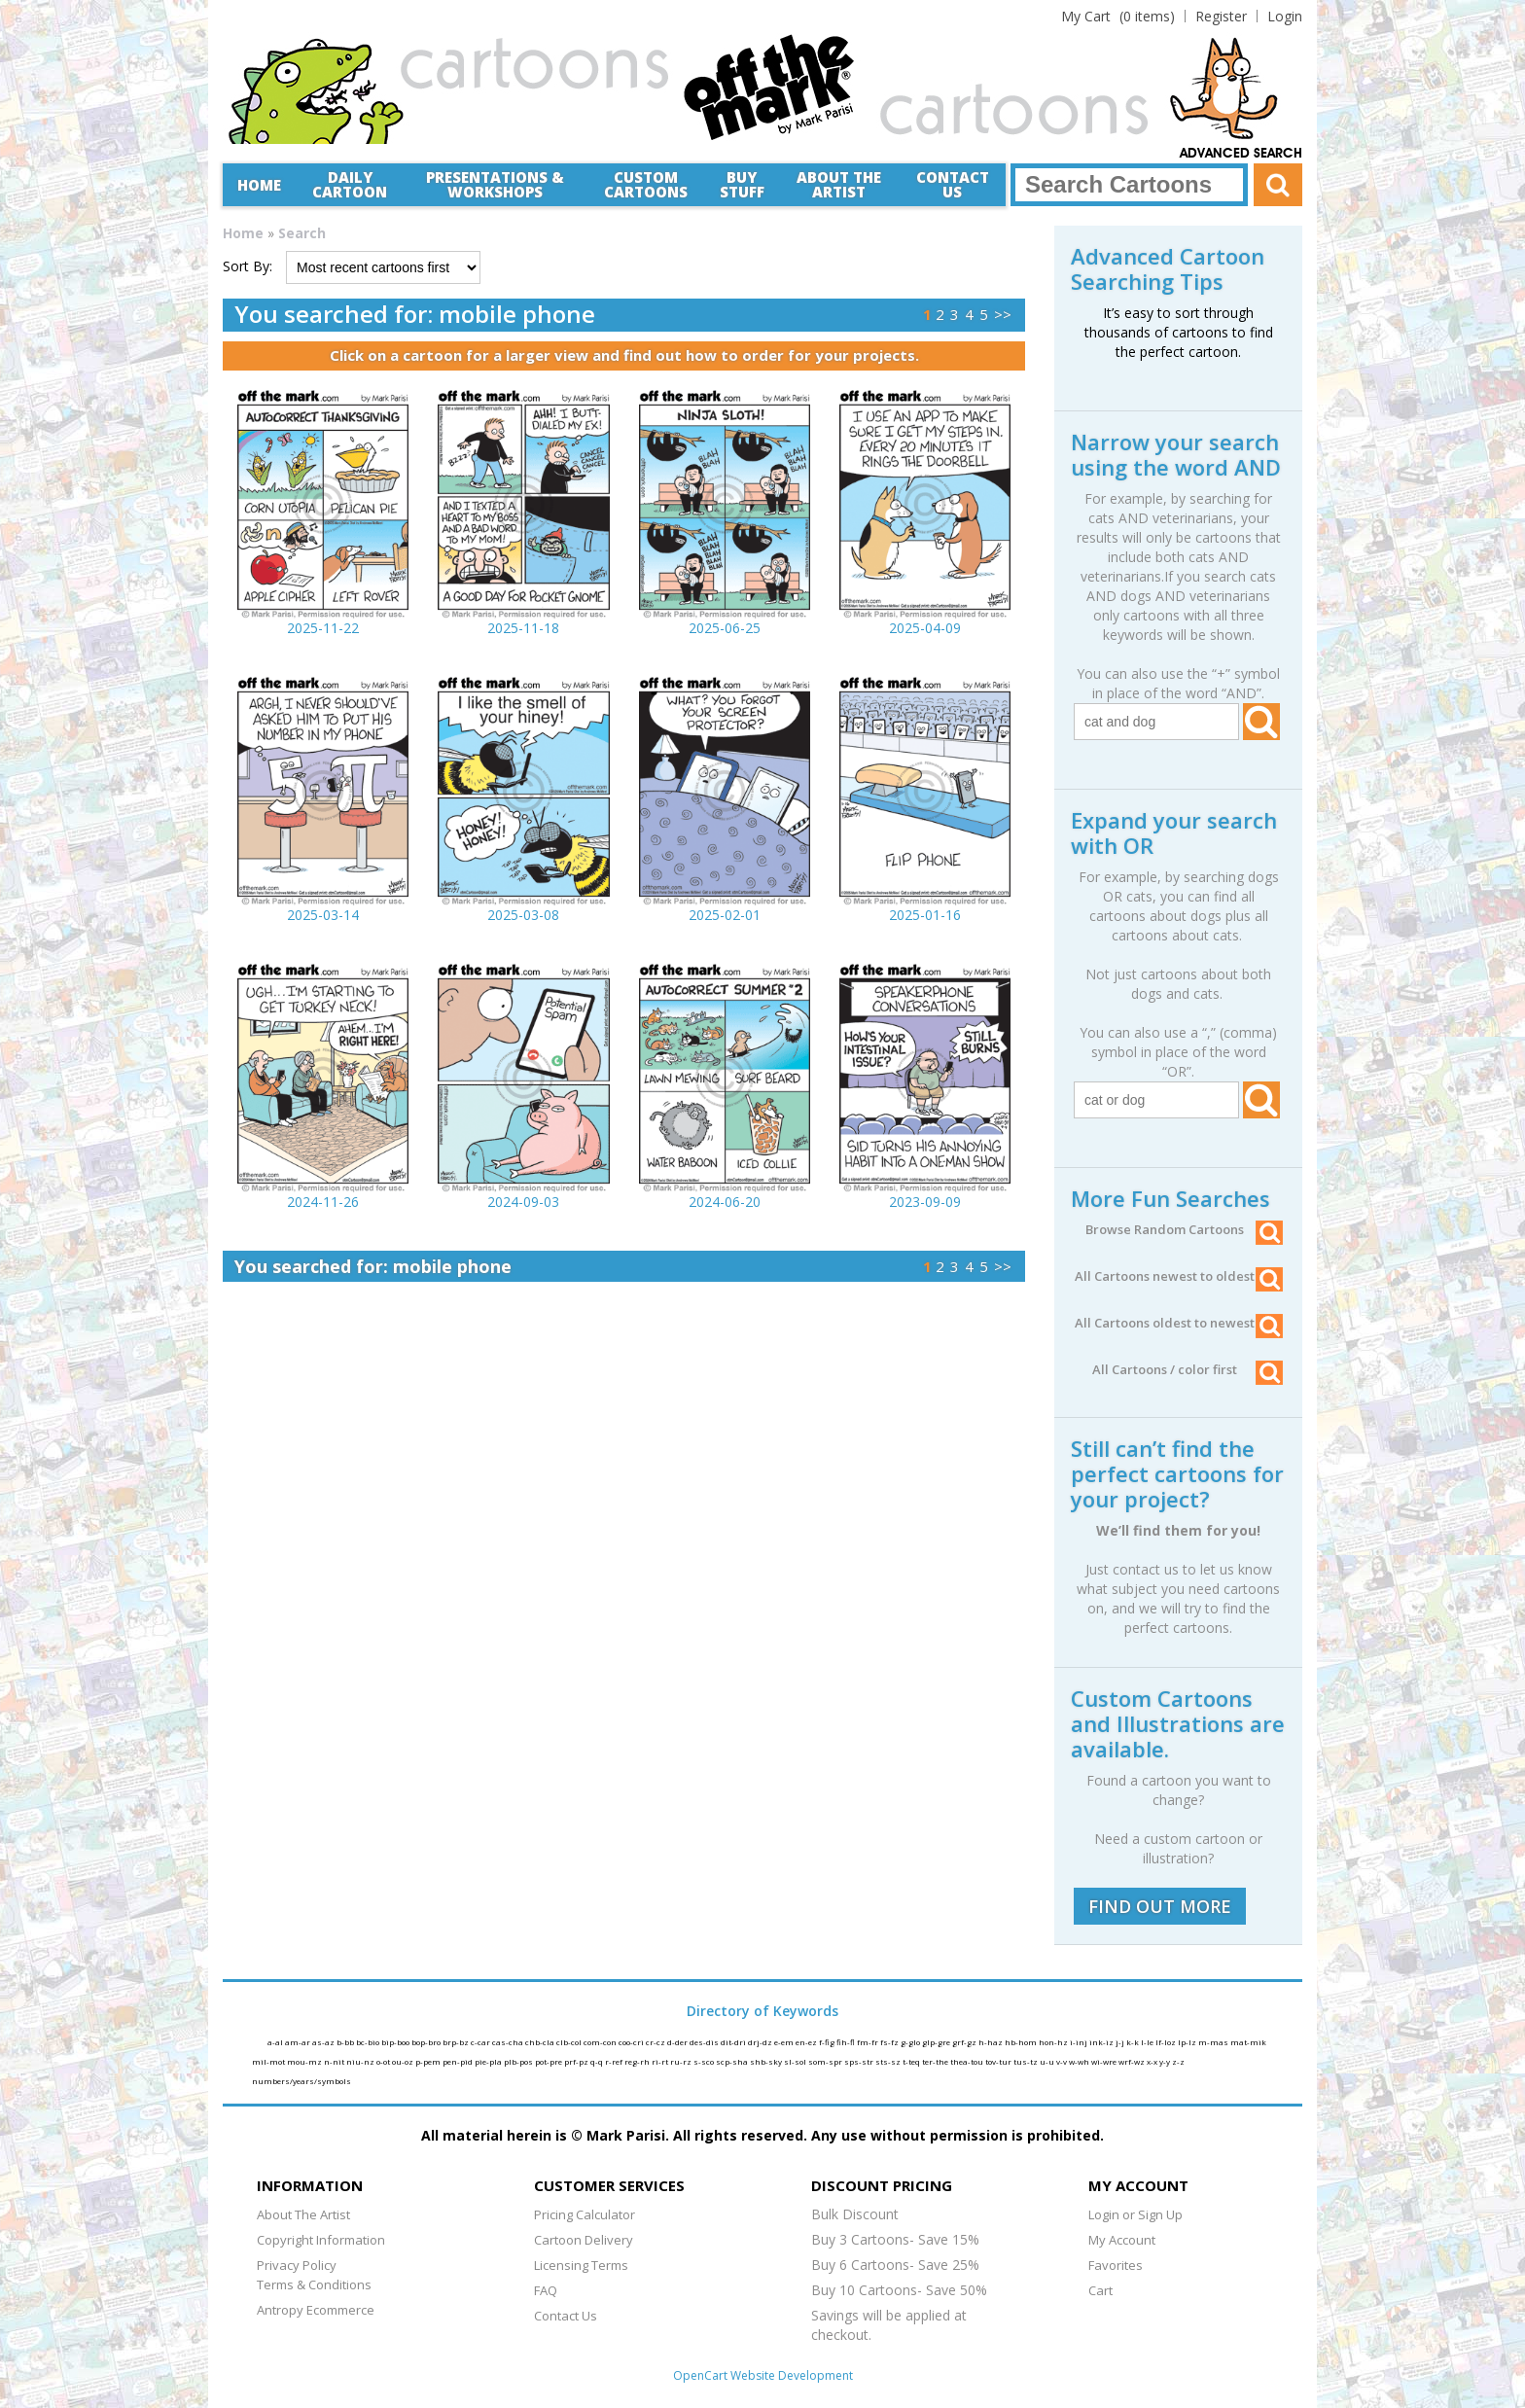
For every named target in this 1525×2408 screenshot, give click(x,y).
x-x (1153, 2061)
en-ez (807, 2041)
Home (259, 185)
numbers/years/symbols (301, 2080)
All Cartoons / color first (1187, 1369)
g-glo (911, 2041)
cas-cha (508, 2041)
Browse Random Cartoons (1184, 1229)
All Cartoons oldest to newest (1179, 1322)
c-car (481, 2041)
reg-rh (638, 2061)
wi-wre (1104, 2061)
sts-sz (889, 2061)
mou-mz (305, 2061)
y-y (1165, 2061)
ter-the (936, 2061)
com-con (601, 2041)
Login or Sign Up (1135, 2214)
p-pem (429, 2061)
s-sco (704, 2061)
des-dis (705, 2041)
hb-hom (1022, 2041)
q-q (597, 2061)
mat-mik (1248, 2041)
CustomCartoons (646, 184)
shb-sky (767, 2061)
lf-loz (1166, 2041)
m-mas (1214, 2041)
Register (1221, 16)
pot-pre (549, 2061)
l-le (1148, 2041)
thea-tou (967, 2061)
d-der (678, 2041)
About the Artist (839, 184)
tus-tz (1026, 2061)
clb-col (570, 2041)
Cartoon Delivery (583, 2240)
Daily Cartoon (349, 184)
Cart (1100, 2290)
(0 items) (1118, 16)
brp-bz (457, 2041)
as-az (324, 2041)
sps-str (859, 2061)
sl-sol (796, 2061)
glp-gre (937, 2041)
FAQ (545, 2290)
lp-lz (1188, 2041)
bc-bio (368, 2041)
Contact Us (952, 184)
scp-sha (733, 2061)
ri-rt (661, 2061)
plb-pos (519, 2061)
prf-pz (577, 2061)
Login (1284, 16)
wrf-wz (1132, 2061)
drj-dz (761, 2041)
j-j (1121, 2041)
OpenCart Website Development (763, 2375)
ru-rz (681, 2061)
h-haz (991, 2041)
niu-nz (361, 2061)
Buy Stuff (742, 184)
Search (302, 233)
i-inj (1079, 2041)
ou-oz (403, 2061)
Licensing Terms (581, 2265)
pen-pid (459, 2061)
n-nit (335, 2061)
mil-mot (269, 2061)
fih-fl (846, 2041)
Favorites (1115, 2265)
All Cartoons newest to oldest (1179, 1276)
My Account (1121, 2240)
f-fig (827, 2041)
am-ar (298, 2041)
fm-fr (868, 2041)
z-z (1178, 2061)
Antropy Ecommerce (315, 2310)
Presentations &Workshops (495, 184)
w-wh (1080, 2061)
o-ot (384, 2061)
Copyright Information (321, 2240)
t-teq (912, 2061)
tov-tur (999, 2061)
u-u (1048, 2061)
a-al (276, 2041)
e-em (785, 2041)
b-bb (346, 2041)
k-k (1133, 2041)
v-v (1062, 2061)
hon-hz (1054, 2041)
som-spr (826, 2061)
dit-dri (734, 2041)
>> (1002, 314)
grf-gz (965, 2041)
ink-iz (1102, 2041)
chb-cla (540, 2041)
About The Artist (303, 2214)
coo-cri (632, 2041)
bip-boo (396, 2041)
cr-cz (656, 2041)
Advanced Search (1241, 153)
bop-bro (427, 2041)
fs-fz (890, 2041)
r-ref (614, 2061)
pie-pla (489, 2061)
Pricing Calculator (584, 2214)
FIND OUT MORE (1159, 1906)
